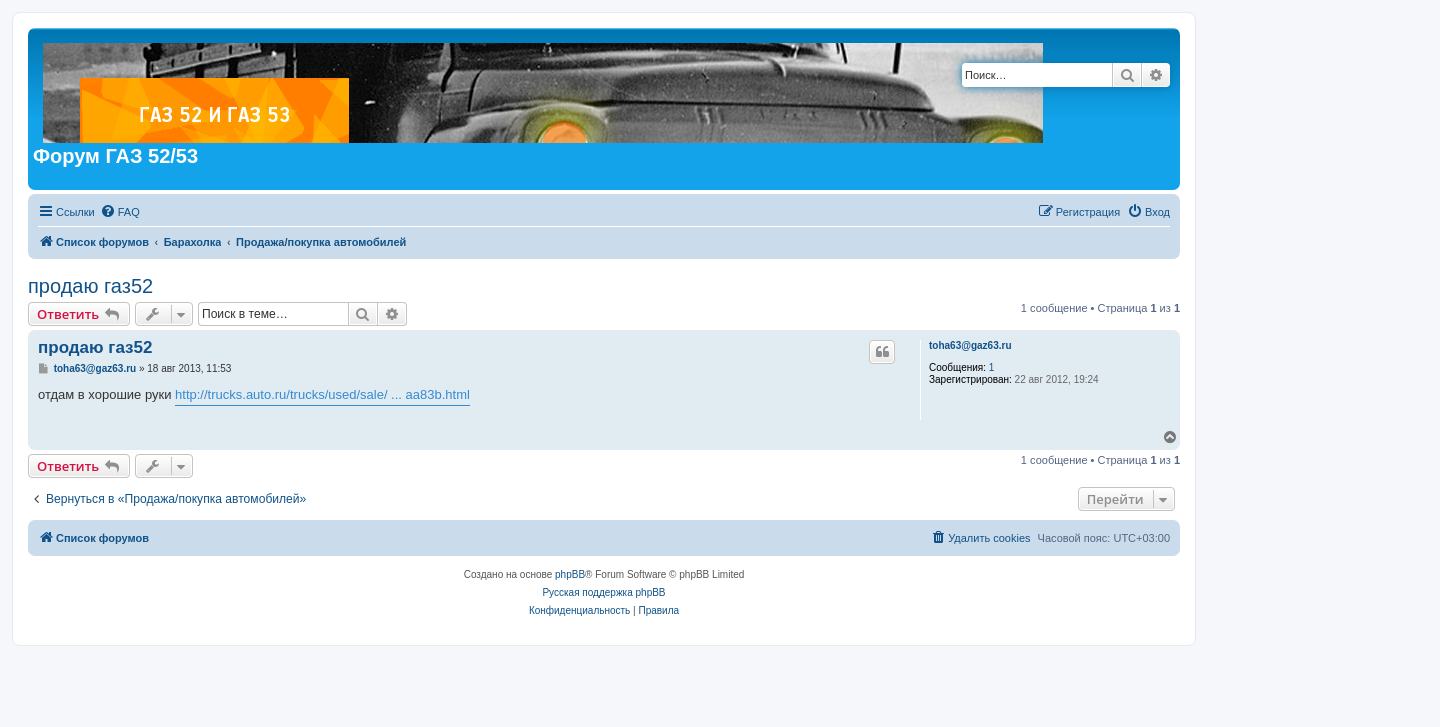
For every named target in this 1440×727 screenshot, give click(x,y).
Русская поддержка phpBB (603, 592)
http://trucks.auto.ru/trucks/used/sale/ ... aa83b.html (322, 394)
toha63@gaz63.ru (970, 345)
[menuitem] (120, 212)
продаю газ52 (90, 286)
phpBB (570, 574)
